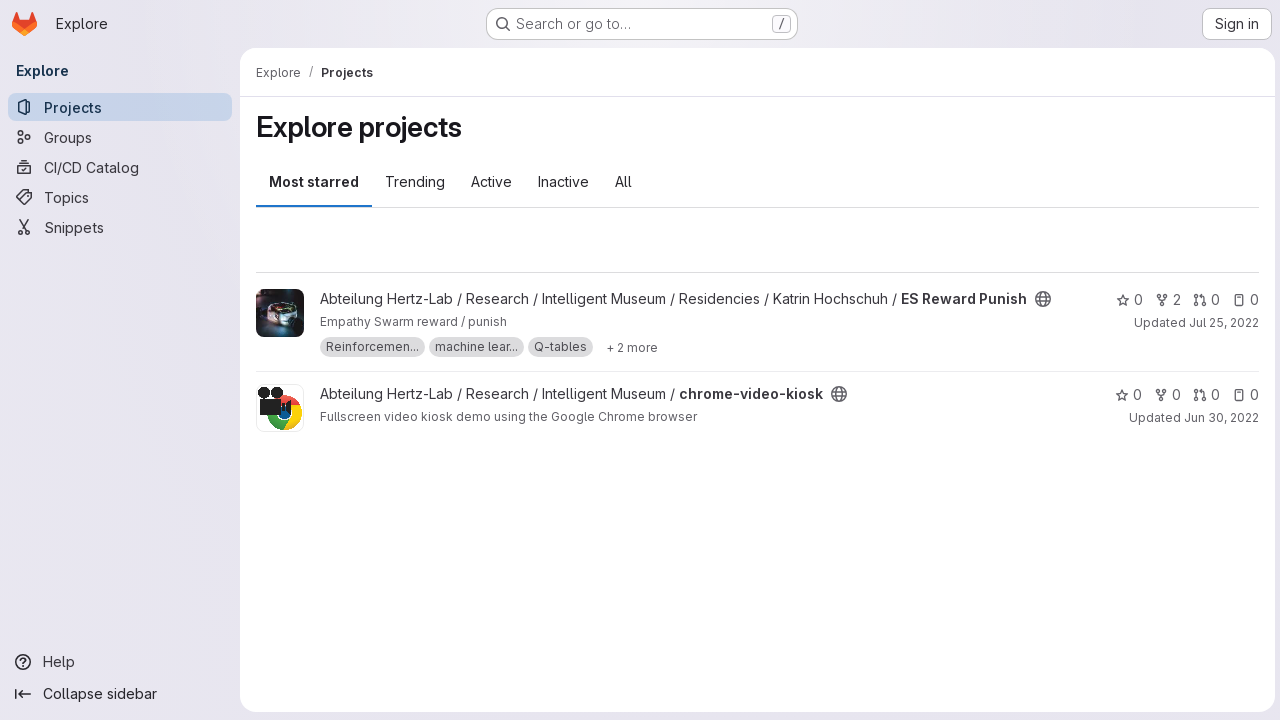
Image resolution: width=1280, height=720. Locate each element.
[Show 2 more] (632, 347)
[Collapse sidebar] (120, 694)
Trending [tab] (415, 181)
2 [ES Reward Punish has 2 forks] (1165, 299)
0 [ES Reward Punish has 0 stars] (1126, 299)
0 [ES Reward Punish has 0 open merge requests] (1203, 299)
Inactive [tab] (563, 181)
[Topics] (120, 197)
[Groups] (120, 137)
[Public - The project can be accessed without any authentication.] (1043, 299)
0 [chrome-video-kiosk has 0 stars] (1125, 394)
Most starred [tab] (314, 181)
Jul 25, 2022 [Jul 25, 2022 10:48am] (1221, 322)
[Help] (120, 662)
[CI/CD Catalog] (120, 167)
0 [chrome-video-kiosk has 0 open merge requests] (1203, 394)
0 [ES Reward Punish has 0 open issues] (1242, 299)
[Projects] (120, 107)
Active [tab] (491, 181)
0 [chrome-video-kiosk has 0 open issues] (1242, 394)
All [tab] (623, 181)
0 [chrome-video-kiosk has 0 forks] (1164, 394)
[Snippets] (120, 227)
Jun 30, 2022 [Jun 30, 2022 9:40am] (1218, 417)
